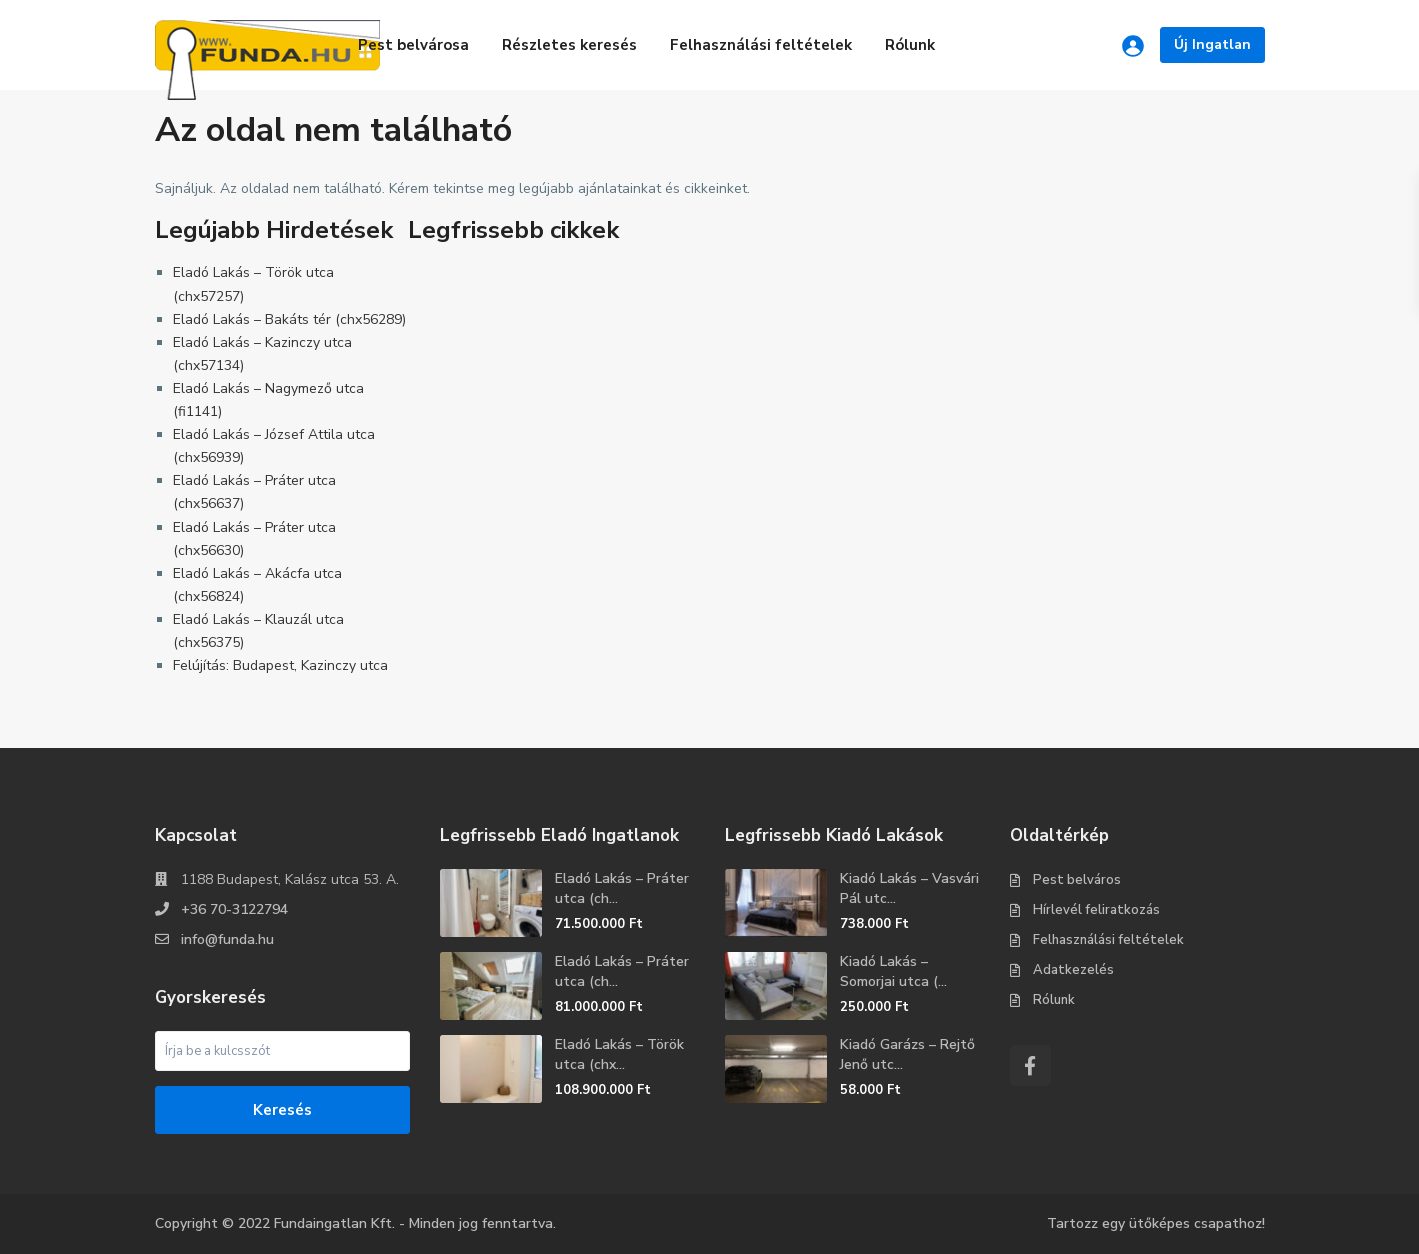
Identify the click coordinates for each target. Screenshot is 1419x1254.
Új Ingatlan (1212, 44)
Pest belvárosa (413, 45)
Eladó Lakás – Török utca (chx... (619, 1054)
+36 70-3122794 (234, 909)
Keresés (282, 1110)
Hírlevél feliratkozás (1096, 910)
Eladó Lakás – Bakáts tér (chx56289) (289, 319)
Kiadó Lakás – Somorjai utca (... (893, 971)
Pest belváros (1077, 880)
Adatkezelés (1073, 970)
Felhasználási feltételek (761, 45)
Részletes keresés (569, 45)
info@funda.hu (227, 939)
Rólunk (910, 45)
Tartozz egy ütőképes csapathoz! (1156, 1223)
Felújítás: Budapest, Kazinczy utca (280, 665)
